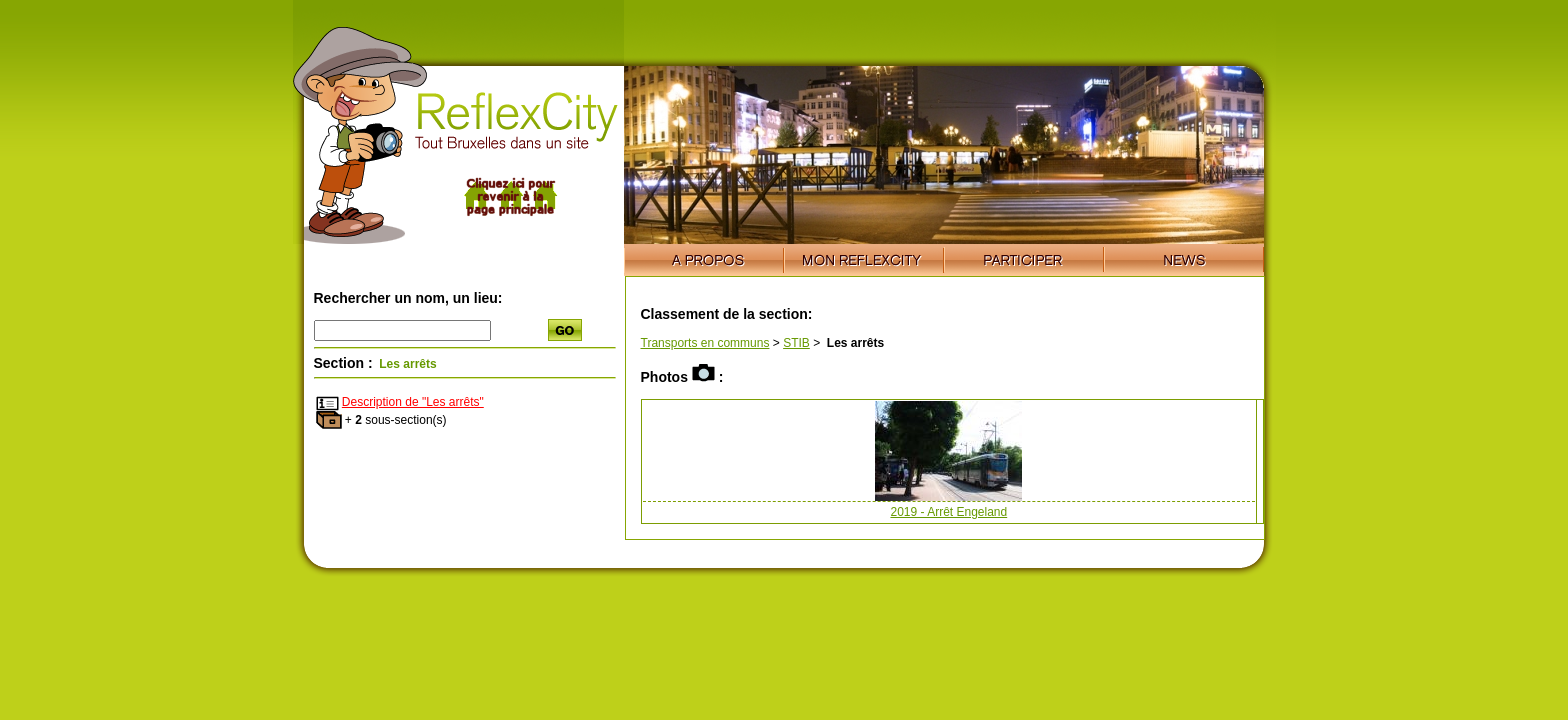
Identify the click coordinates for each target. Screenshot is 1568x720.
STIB (796, 343)
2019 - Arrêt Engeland (948, 512)
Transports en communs (705, 343)
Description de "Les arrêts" (413, 402)
